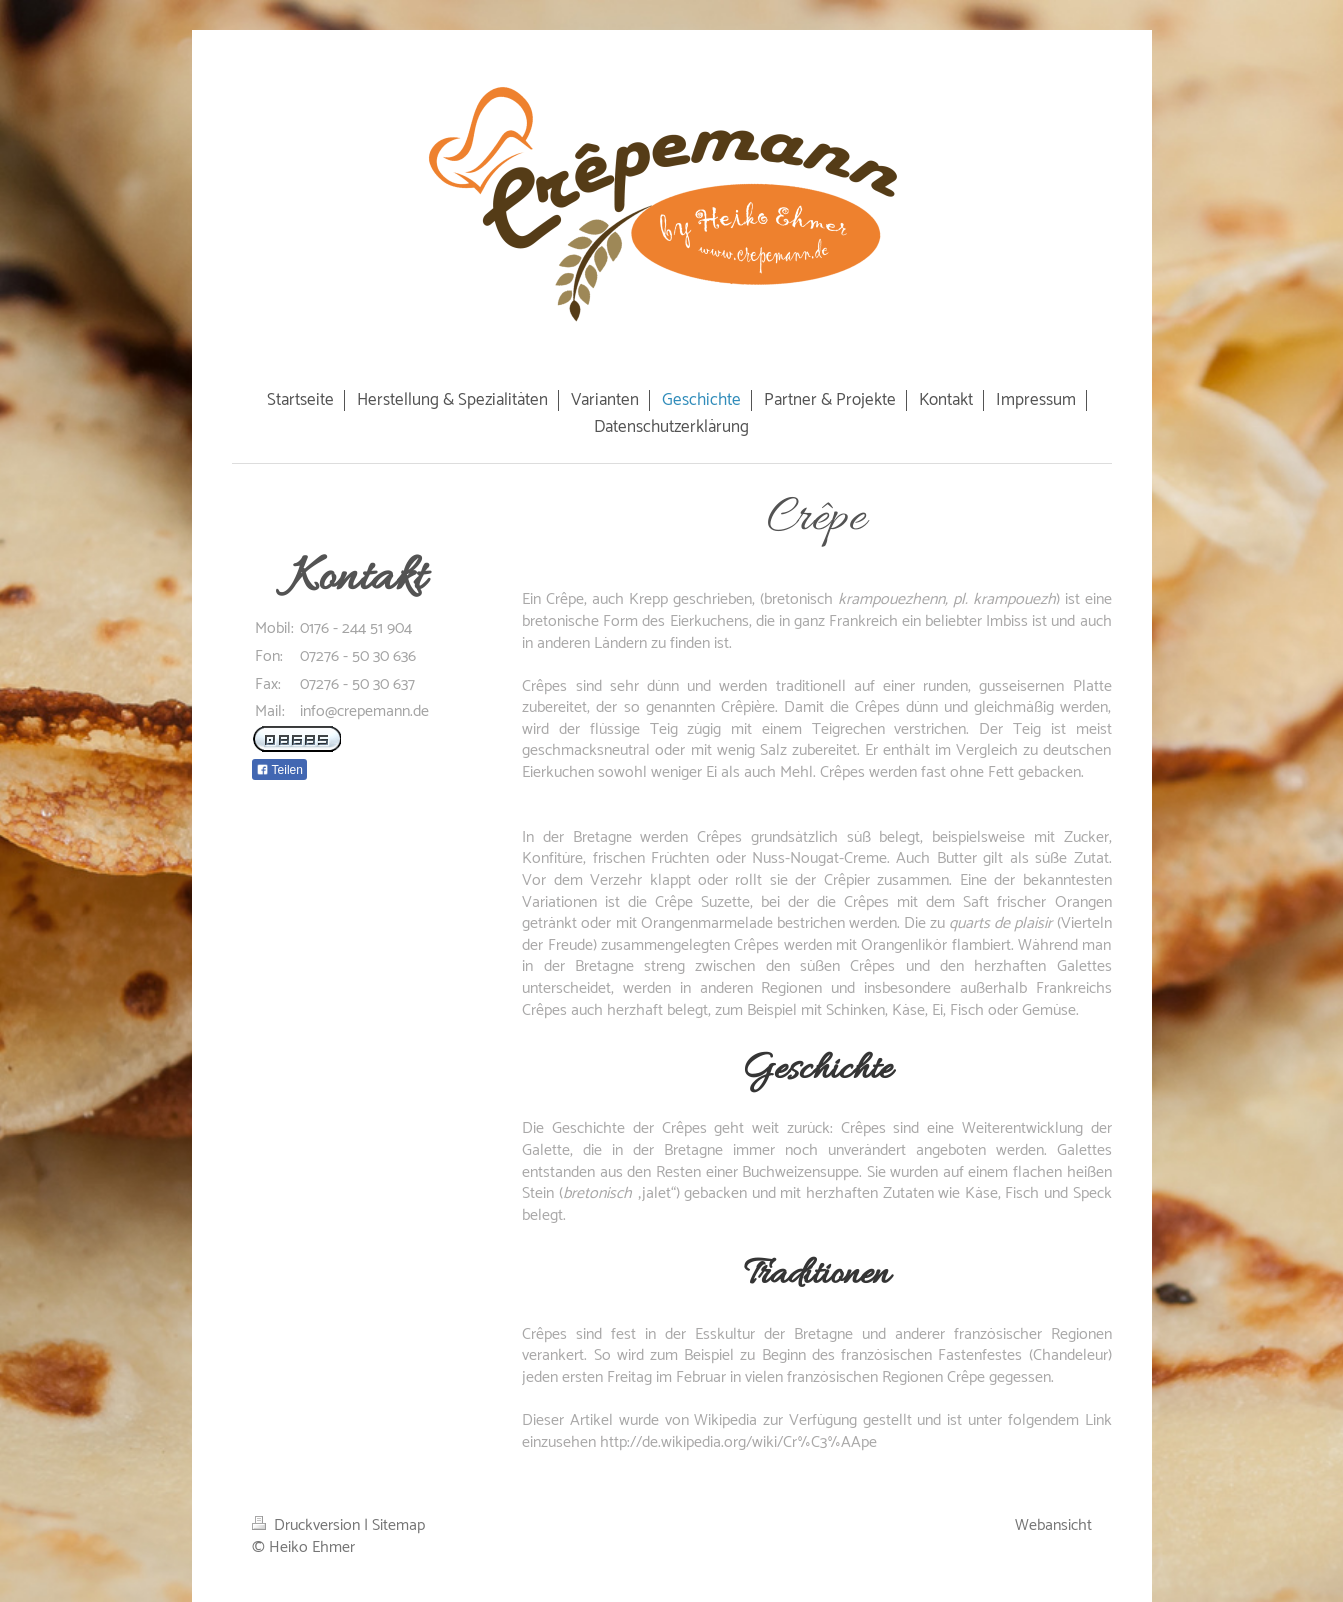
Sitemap (398, 1525)
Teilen (279, 770)
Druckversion (308, 1525)
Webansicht (1053, 1525)
